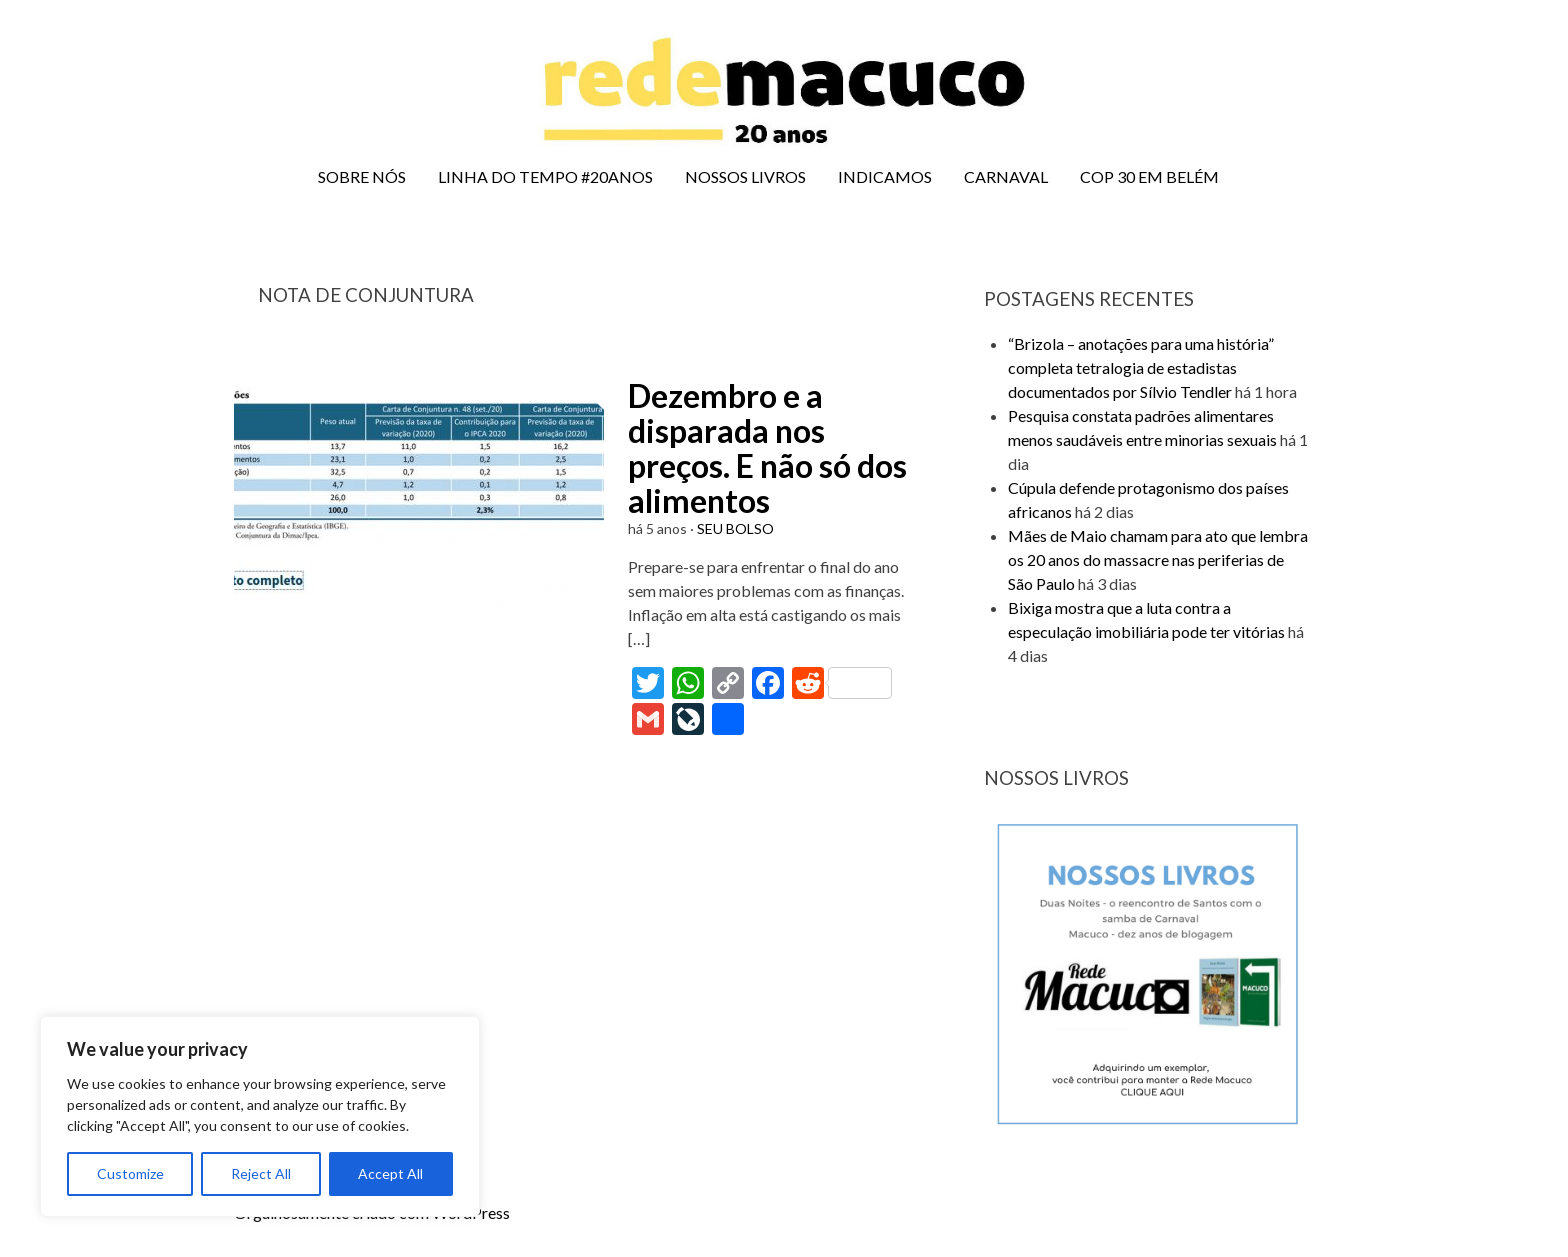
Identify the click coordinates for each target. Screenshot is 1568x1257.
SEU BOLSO (735, 528)
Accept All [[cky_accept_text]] (390, 1173)
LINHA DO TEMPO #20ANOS (545, 176)
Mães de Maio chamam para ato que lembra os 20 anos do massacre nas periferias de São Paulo (1158, 559)
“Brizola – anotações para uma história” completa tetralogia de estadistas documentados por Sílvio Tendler (1141, 367)
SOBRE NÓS (362, 176)
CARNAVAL (1006, 176)
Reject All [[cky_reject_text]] (261, 1173)
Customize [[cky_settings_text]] (130, 1173)
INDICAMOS (885, 176)
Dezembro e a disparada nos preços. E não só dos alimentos (767, 448)
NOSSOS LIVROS (745, 176)
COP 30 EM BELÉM (1149, 176)
